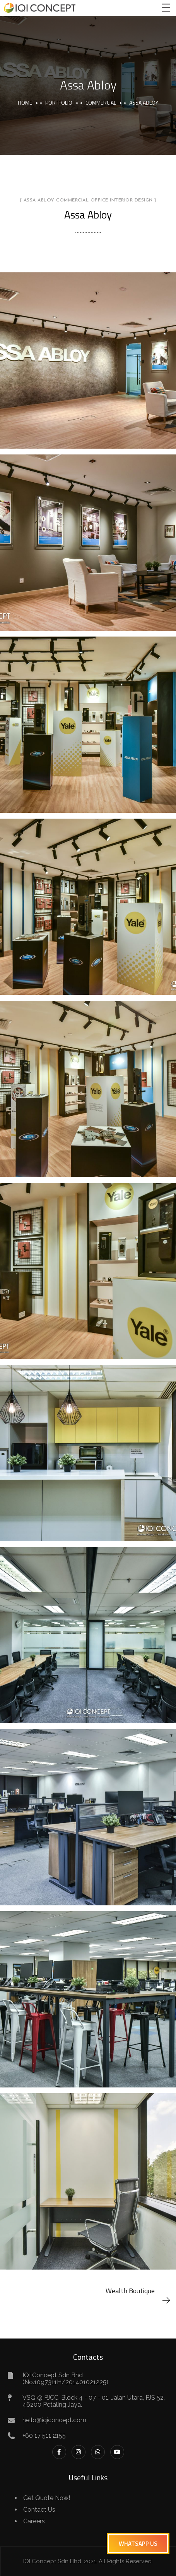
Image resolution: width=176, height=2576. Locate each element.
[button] (138, 2543)
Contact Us (39, 2509)
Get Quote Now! (46, 2498)
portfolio (58, 102)
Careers (34, 2521)
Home (25, 102)
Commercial (100, 102)
